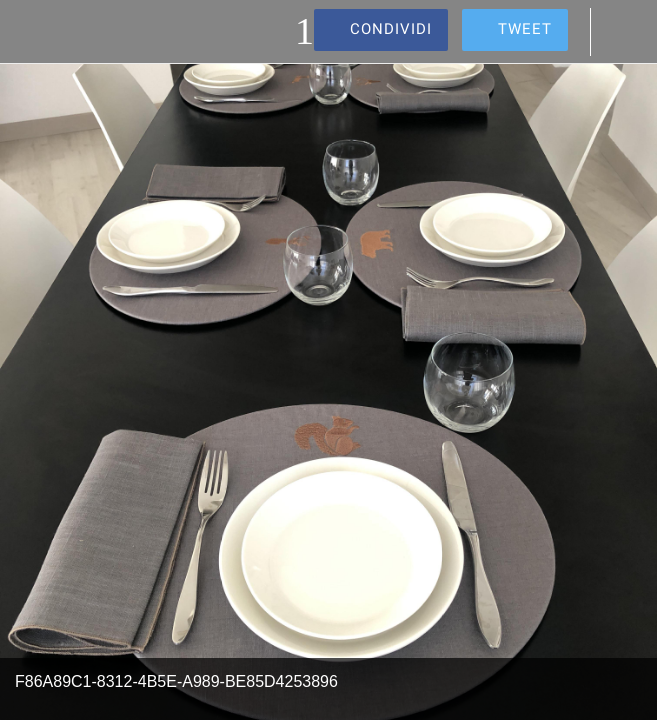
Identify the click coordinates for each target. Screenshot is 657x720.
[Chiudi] (32, 32)
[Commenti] (625, 32)
